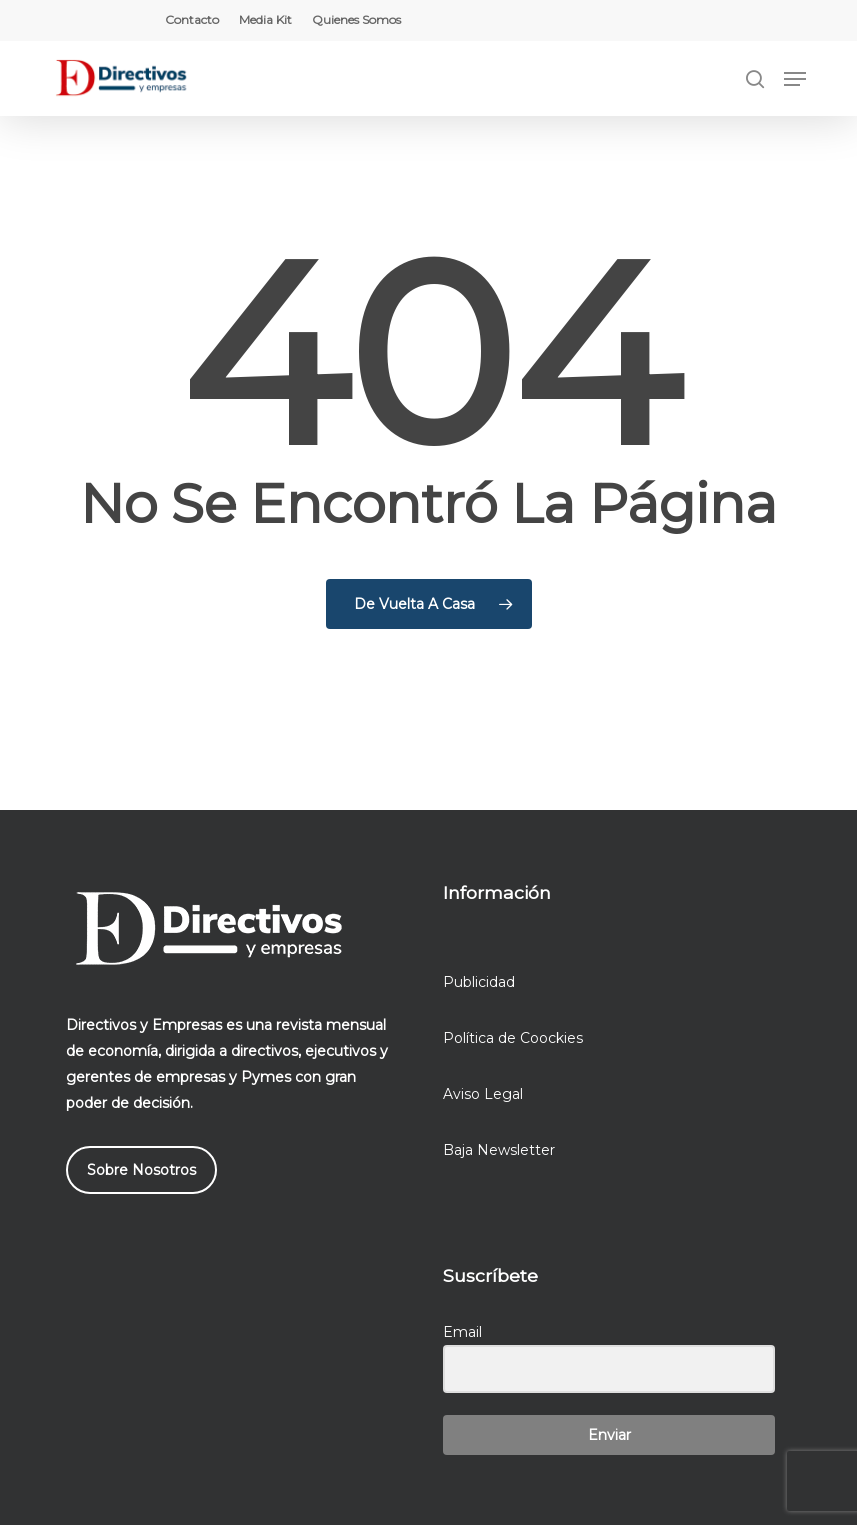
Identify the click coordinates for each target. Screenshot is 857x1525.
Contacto (192, 19)
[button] (795, 79)
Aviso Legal (483, 1094)
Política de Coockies (513, 1038)
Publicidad (479, 982)
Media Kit (265, 19)
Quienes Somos (356, 19)
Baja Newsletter (499, 1150)
